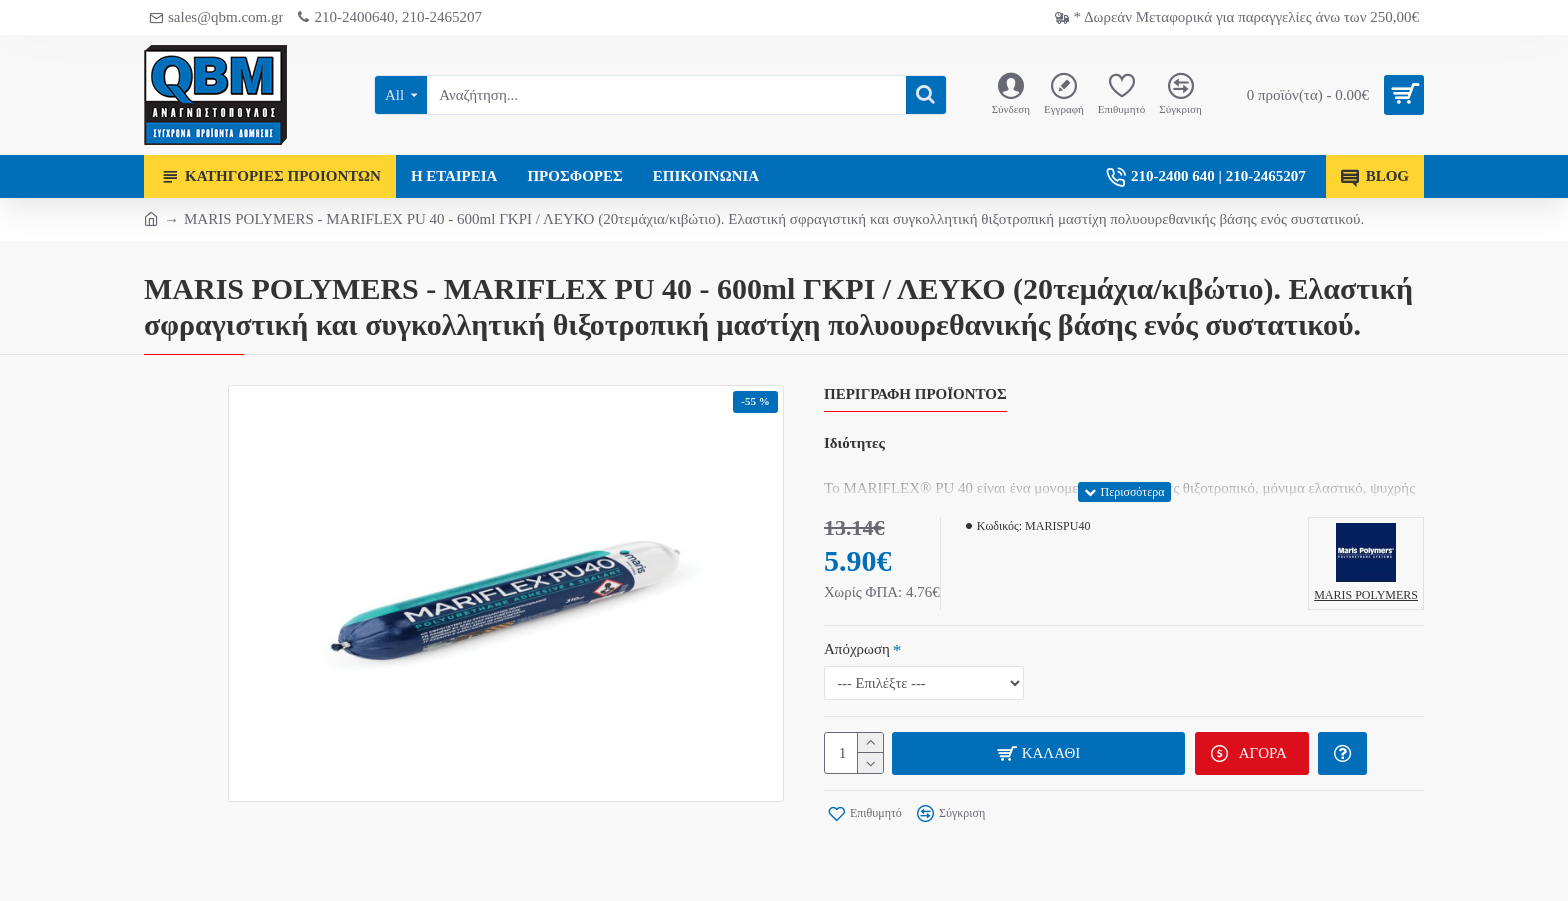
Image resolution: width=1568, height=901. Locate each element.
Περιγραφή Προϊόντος (915, 394)
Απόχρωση (857, 649)
